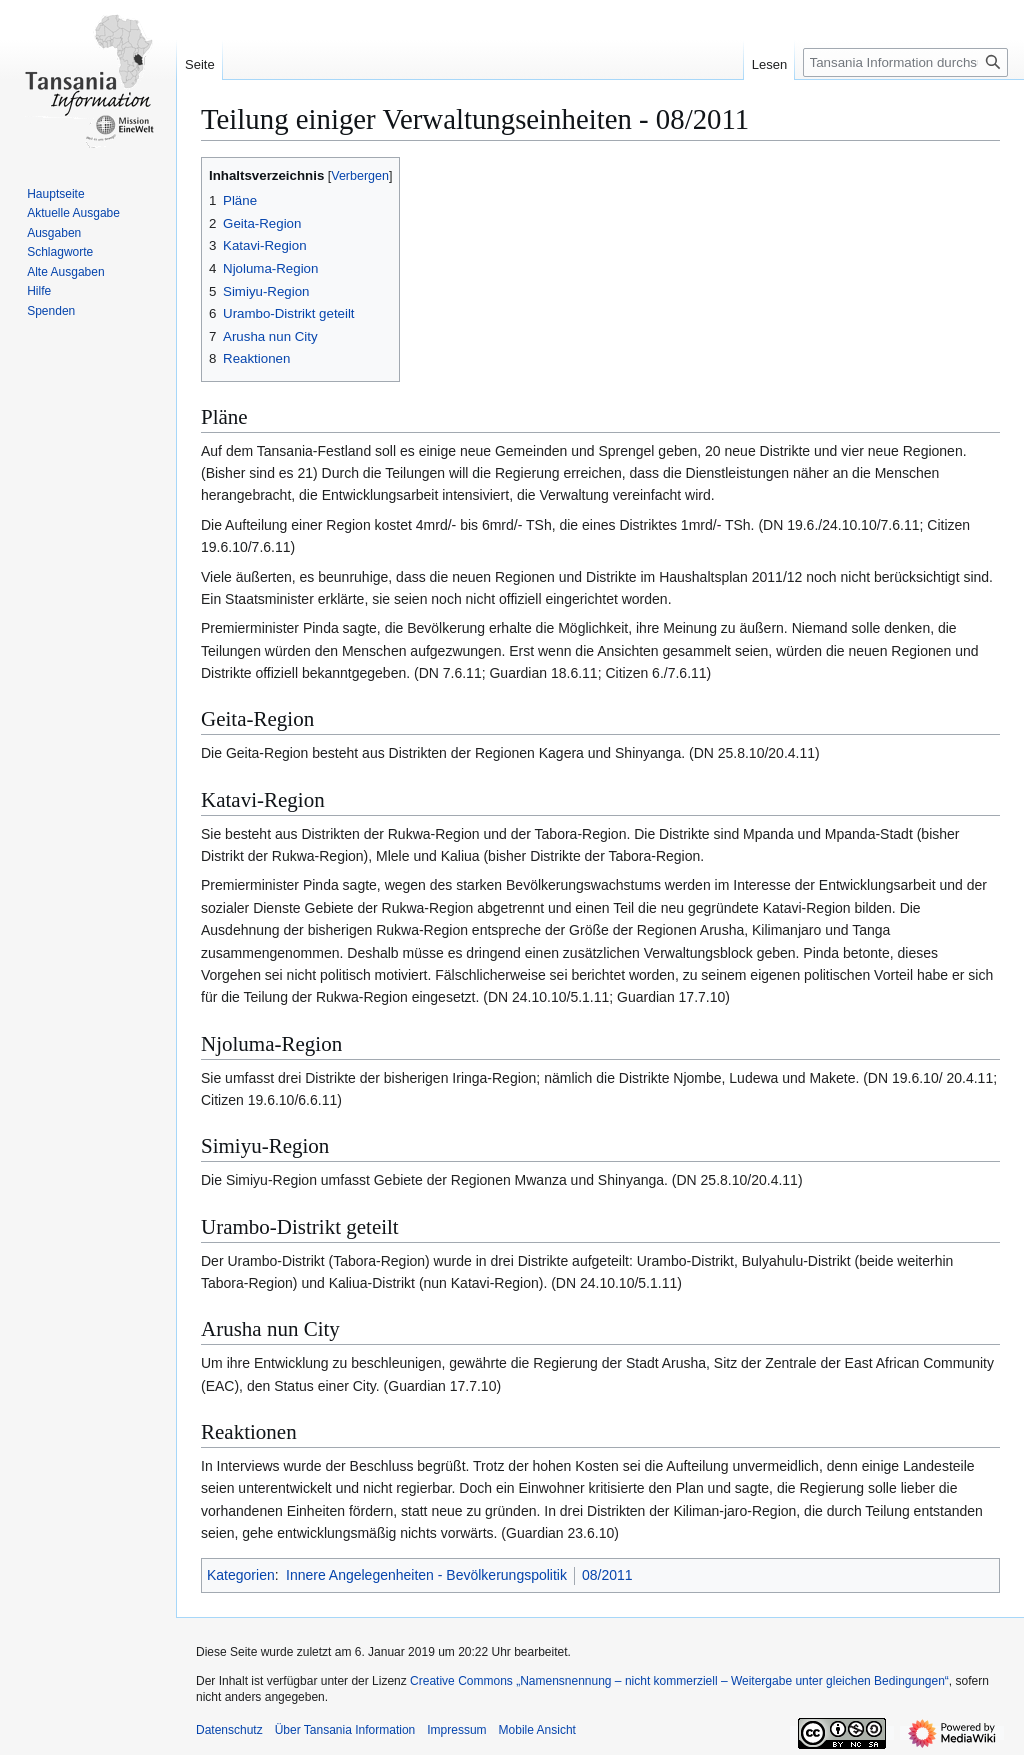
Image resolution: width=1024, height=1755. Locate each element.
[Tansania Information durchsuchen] (905, 62)
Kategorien (241, 1575)
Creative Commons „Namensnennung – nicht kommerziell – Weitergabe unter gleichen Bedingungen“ (679, 1681)
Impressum (456, 1730)
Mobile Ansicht (537, 1730)
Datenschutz (229, 1730)
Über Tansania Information (345, 1730)
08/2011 (607, 1575)
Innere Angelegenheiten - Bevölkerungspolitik (426, 1575)
